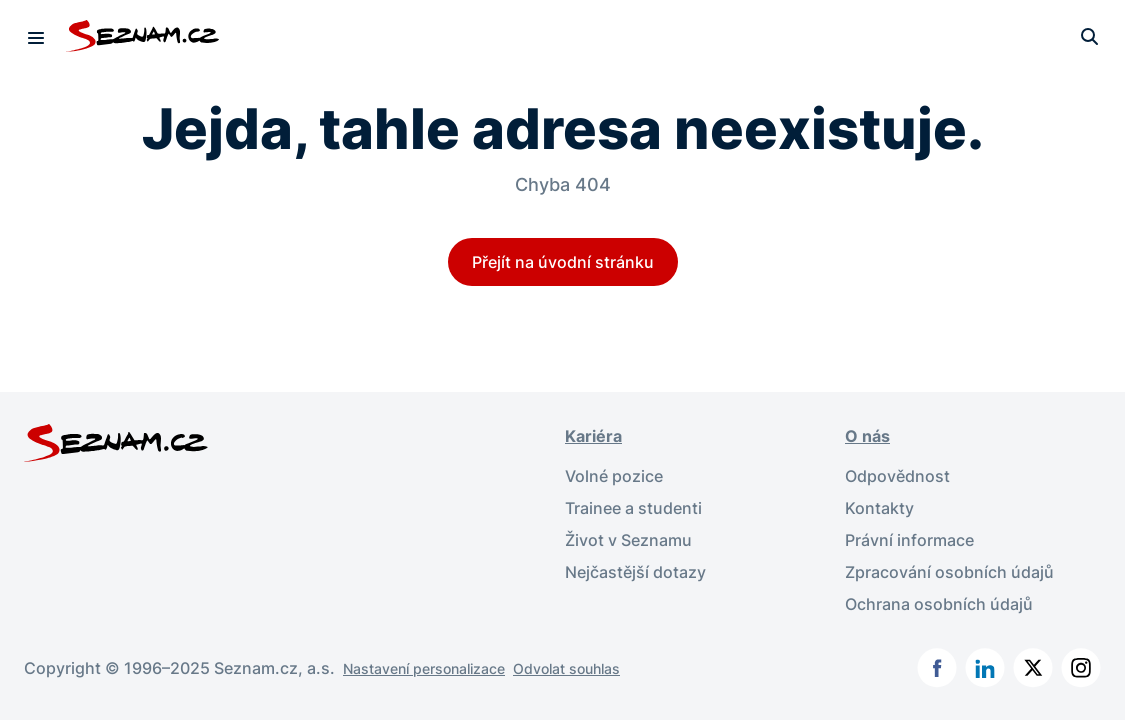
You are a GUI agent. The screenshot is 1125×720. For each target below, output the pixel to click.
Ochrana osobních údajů (939, 604)
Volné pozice (614, 476)
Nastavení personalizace (424, 668)
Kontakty (879, 508)
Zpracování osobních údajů (949, 572)
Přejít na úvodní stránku (563, 262)
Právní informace (909, 540)
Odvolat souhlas (566, 668)
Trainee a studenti (633, 508)
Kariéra (593, 436)
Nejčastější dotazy (635, 572)
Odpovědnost (897, 476)
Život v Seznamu (628, 540)
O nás (867, 436)
